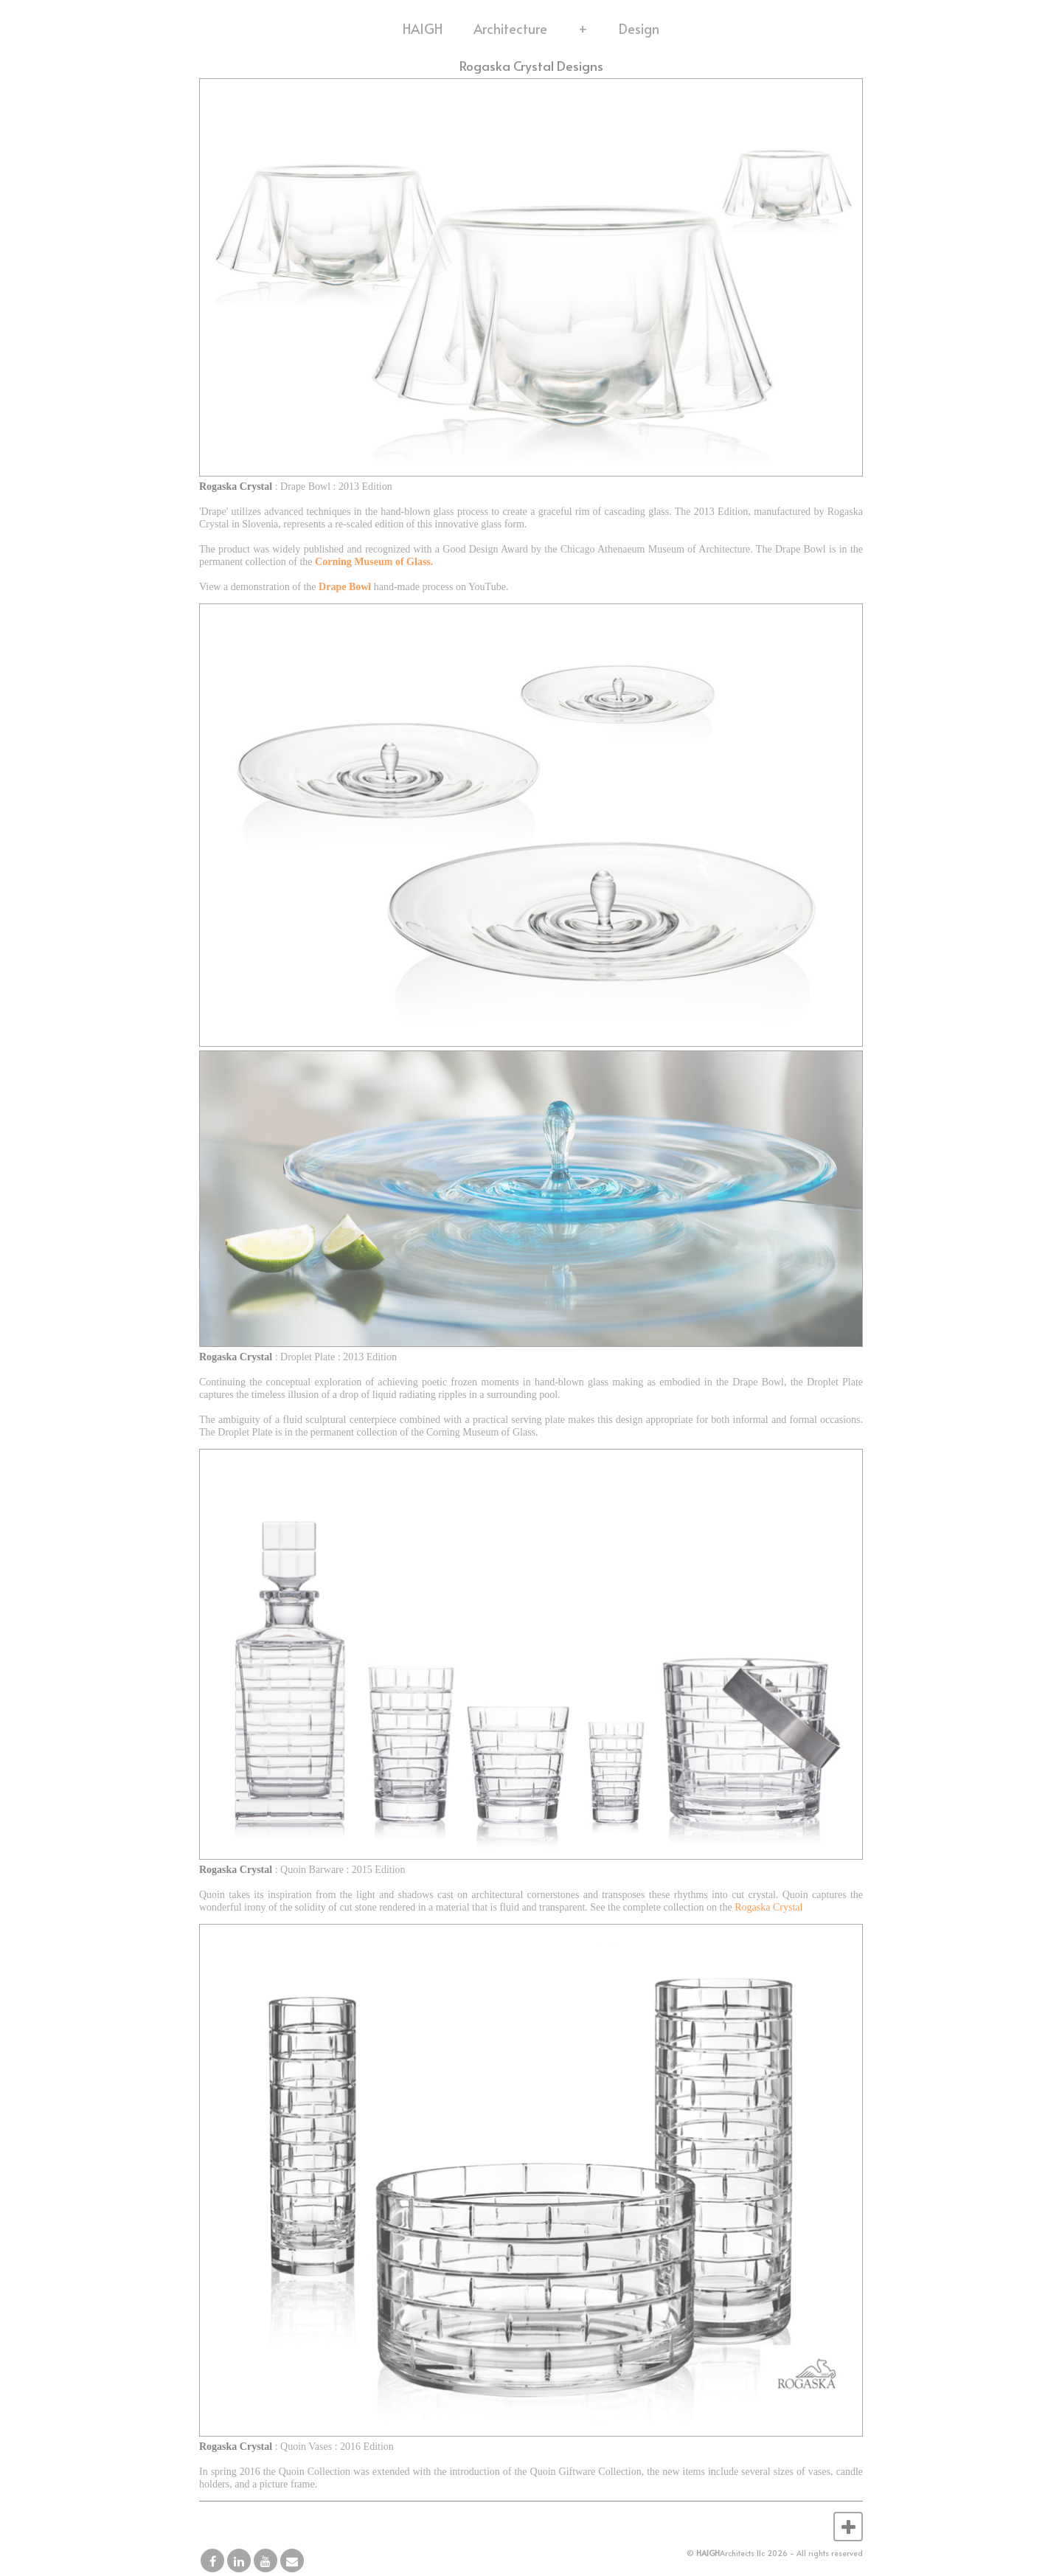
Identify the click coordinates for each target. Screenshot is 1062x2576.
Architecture (510, 28)
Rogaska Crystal (768, 1907)
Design (639, 28)
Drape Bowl (345, 586)
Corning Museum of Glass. (374, 561)
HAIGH (422, 28)
